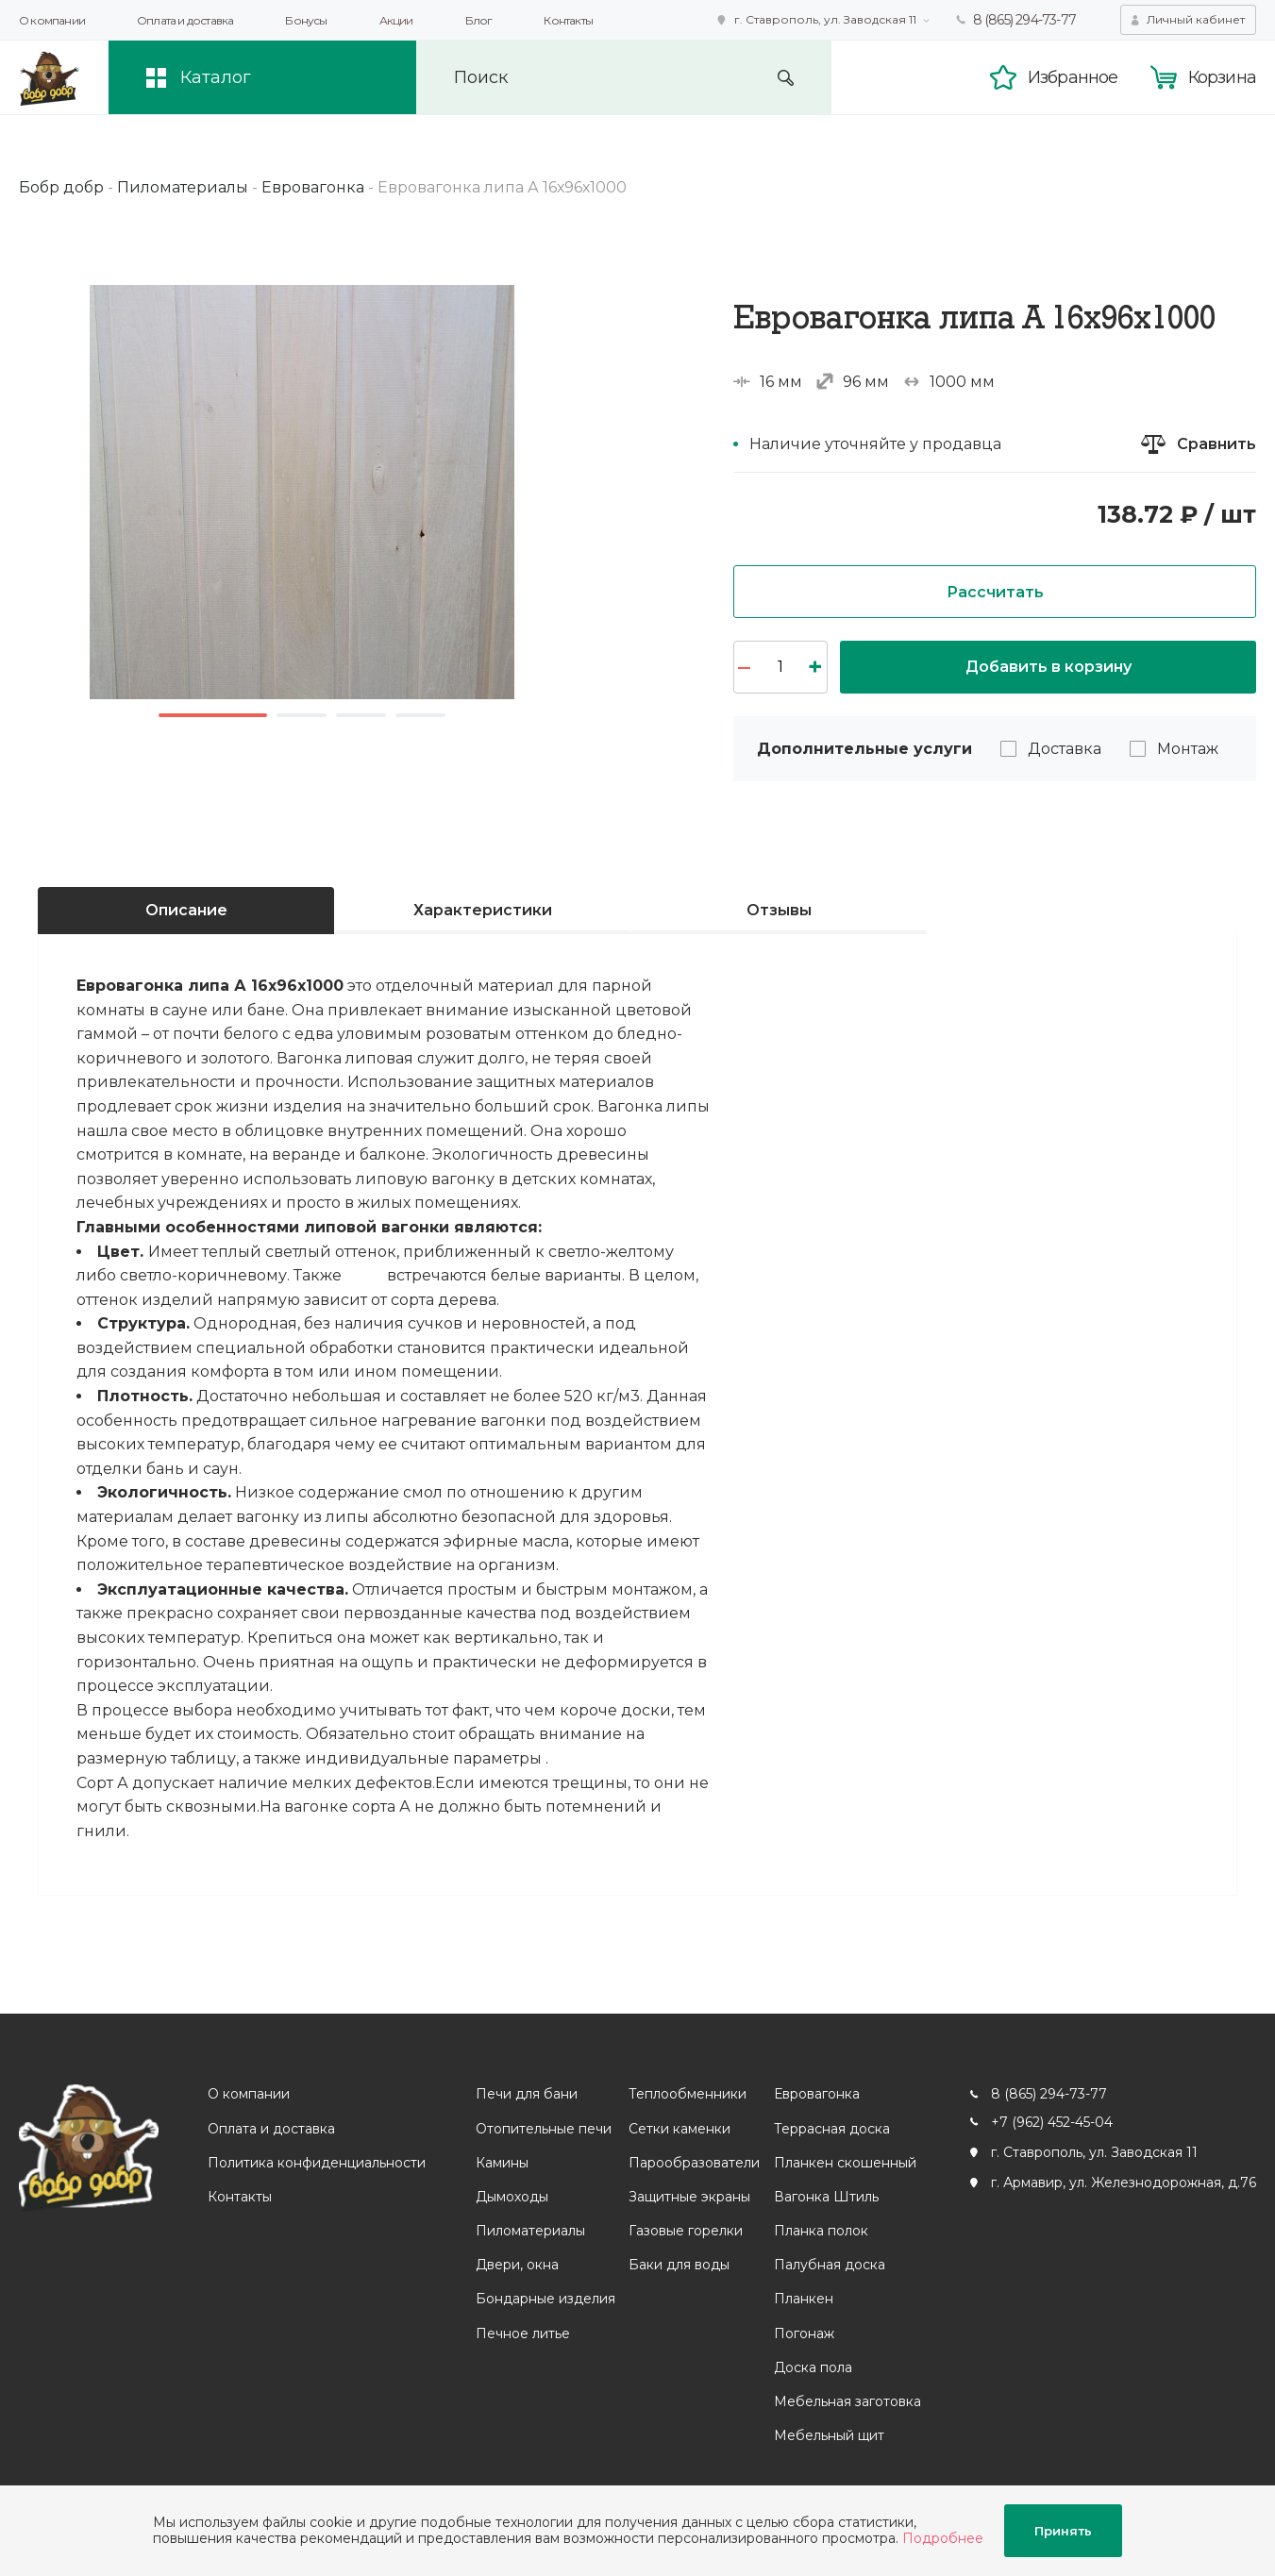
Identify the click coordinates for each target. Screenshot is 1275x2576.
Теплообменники (688, 2093)
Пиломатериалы (530, 2230)
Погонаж (804, 2333)
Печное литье (523, 2333)
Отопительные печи (544, 2128)
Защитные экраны (689, 2196)
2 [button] (302, 715)
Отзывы (779, 910)
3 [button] (361, 715)
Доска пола (813, 2367)
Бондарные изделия (545, 2298)
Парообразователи (694, 2162)
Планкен (803, 2298)
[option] (302, 492)
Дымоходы (512, 2196)
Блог (479, 20)
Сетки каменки (679, 2128)
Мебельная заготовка (847, 2401)
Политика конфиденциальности (317, 2162)
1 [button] (213, 715)
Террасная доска (832, 2128)
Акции (396, 20)
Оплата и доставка (185, 20)
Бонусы (306, 20)
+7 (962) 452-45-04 (1052, 2122)
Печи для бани (527, 2093)
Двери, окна (517, 2264)
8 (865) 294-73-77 (1024, 19)
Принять (1063, 2530)
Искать (786, 78)
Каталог (215, 77)
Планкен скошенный (845, 2162)
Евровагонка (817, 2093)
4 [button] (420, 715)
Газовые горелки (686, 2230)
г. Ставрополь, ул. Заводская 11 (825, 19)
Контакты (568, 20)
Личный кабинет (1196, 19)
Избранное (1073, 77)
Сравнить (1216, 444)
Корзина (1222, 77)
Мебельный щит (829, 2435)
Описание (186, 910)
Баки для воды (679, 2264)
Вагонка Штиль (826, 2196)
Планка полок (821, 2230)
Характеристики (482, 910)
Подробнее (942, 2538)
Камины (502, 2162)
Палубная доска (829, 2264)
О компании (52, 20)
